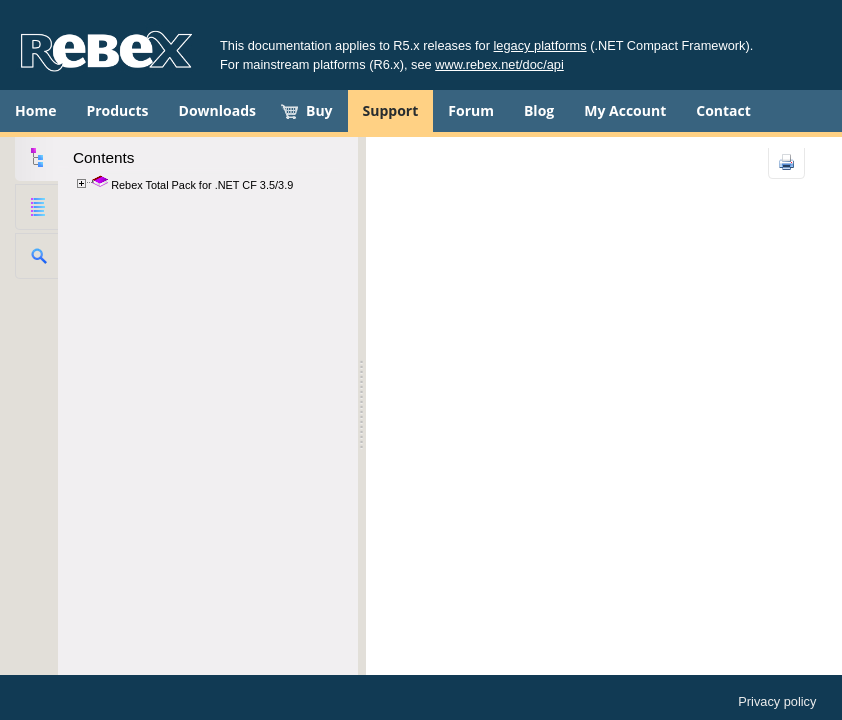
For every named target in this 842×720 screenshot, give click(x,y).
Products (117, 110)
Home (35, 110)
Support (391, 110)
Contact (723, 110)
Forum (471, 110)
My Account (625, 110)
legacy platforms (540, 45)
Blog (539, 110)
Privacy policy (777, 701)
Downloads (217, 110)
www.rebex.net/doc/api (499, 64)
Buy (319, 110)
